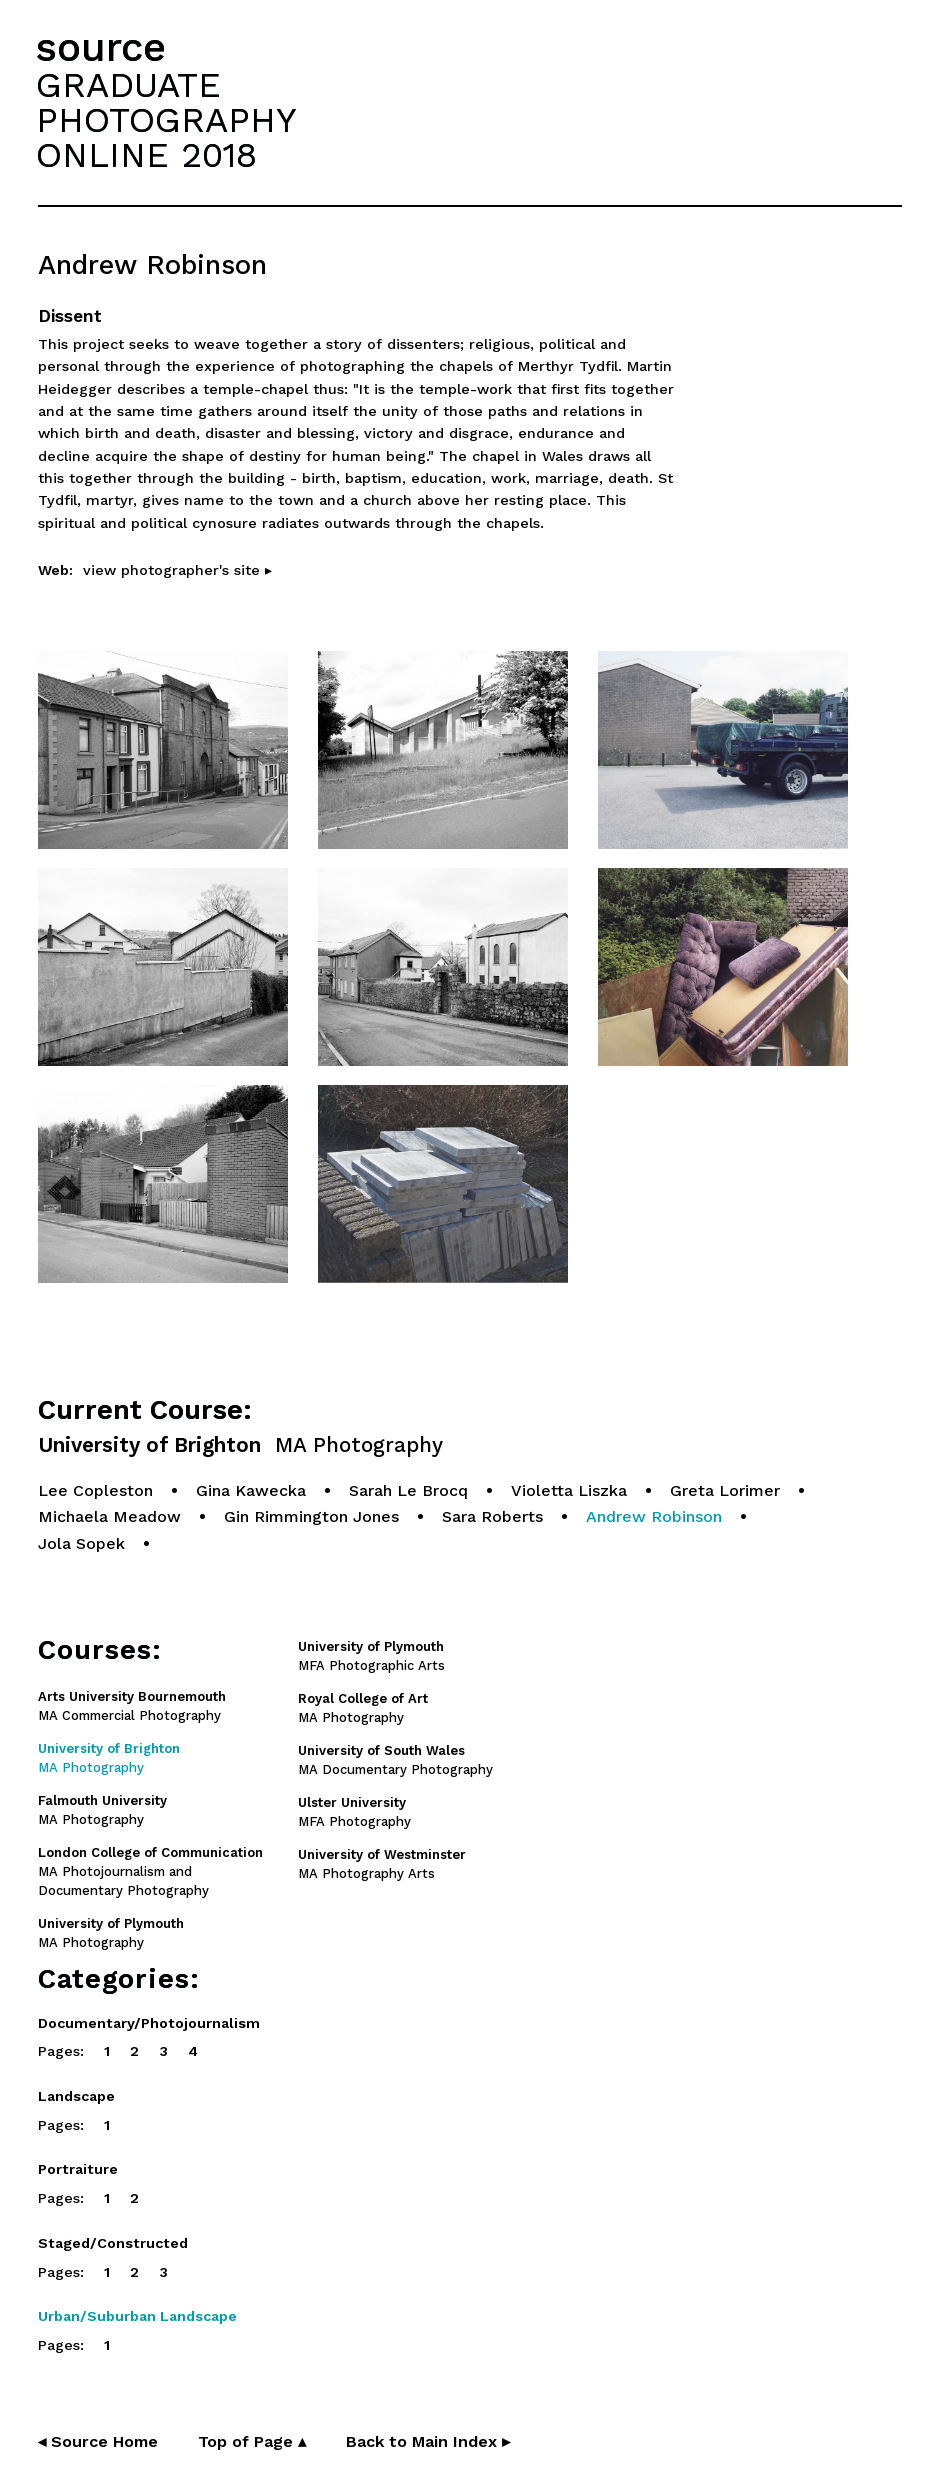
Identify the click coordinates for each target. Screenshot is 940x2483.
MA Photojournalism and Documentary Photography (150, 1871)
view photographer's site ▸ (177, 570)
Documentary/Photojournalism (149, 2023)
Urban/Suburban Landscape (137, 2316)
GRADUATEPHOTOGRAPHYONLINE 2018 (166, 120)
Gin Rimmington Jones (311, 1516)
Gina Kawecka (251, 1490)
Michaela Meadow (109, 1516)
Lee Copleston (95, 1490)
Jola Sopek (81, 1543)
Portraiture (78, 2169)
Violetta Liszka (569, 1490)
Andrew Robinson (654, 1516)
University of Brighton (240, 1445)
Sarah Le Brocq (408, 1490)
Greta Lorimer (725, 1490)
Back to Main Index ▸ (428, 2441)
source (101, 47)
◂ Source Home (98, 2441)
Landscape (76, 2096)
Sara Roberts (492, 1516)
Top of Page (252, 2441)
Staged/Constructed (113, 2243)
